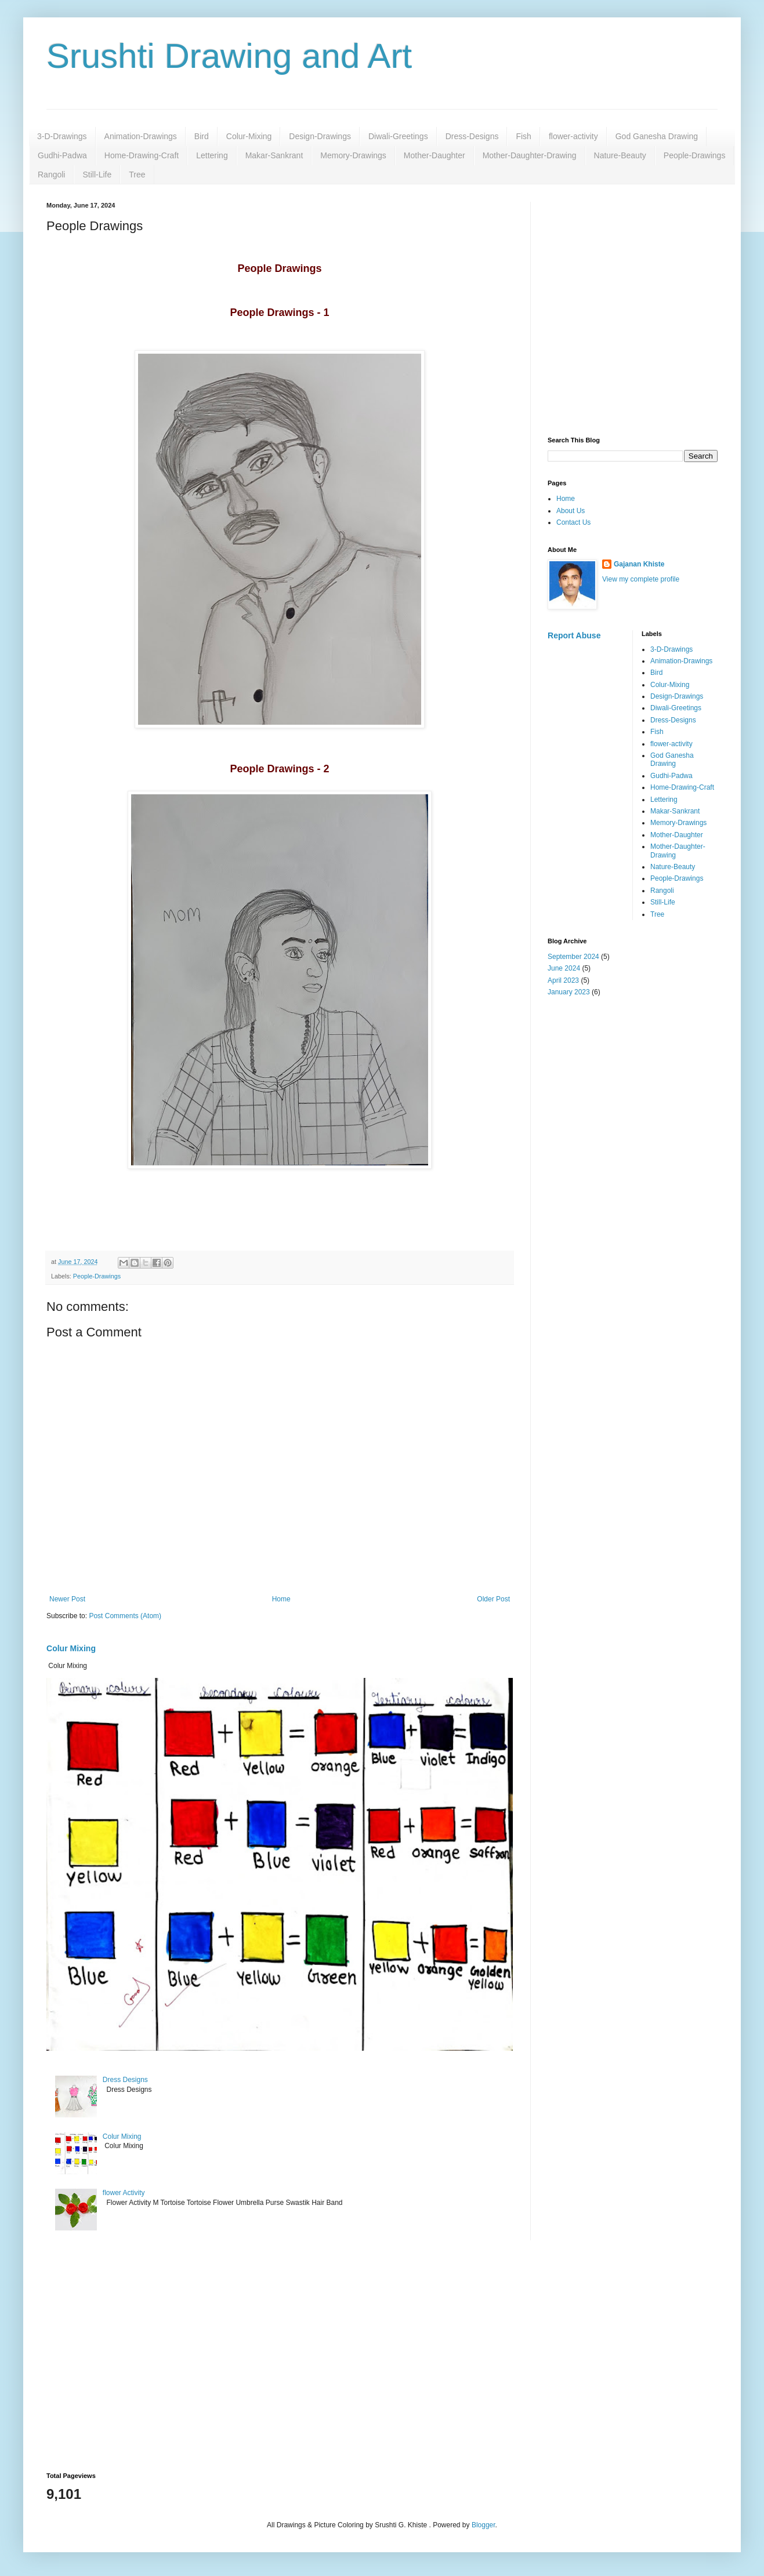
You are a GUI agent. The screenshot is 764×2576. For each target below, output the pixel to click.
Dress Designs (125, 2080)
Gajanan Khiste (639, 564)
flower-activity (573, 136)
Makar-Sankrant (274, 155)
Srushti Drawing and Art (229, 56)
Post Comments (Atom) (125, 1616)
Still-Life (96, 174)
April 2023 (563, 980)
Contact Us (573, 522)
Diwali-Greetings (398, 136)
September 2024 (573, 957)
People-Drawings (695, 155)
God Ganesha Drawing (656, 136)
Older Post (493, 1599)
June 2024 (564, 968)
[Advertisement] (109, 310)
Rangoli (51, 174)
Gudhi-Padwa (62, 155)
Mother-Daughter (434, 155)
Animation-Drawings (140, 136)
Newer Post (67, 1599)
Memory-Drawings (353, 155)
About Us (570, 511)
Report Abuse (574, 635)
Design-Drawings (320, 136)
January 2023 (569, 992)
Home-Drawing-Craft (141, 155)
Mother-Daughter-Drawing (530, 155)
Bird (201, 136)
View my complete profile (640, 579)
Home (281, 1599)
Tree (137, 174)
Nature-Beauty (620, 155)
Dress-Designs (472, 136)
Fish (523, 136)
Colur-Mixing (249, 136)
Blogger (483, 2525)
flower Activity (124, 2193)
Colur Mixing (71, 1648)
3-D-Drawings (62, 136)
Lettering (211, 155)
